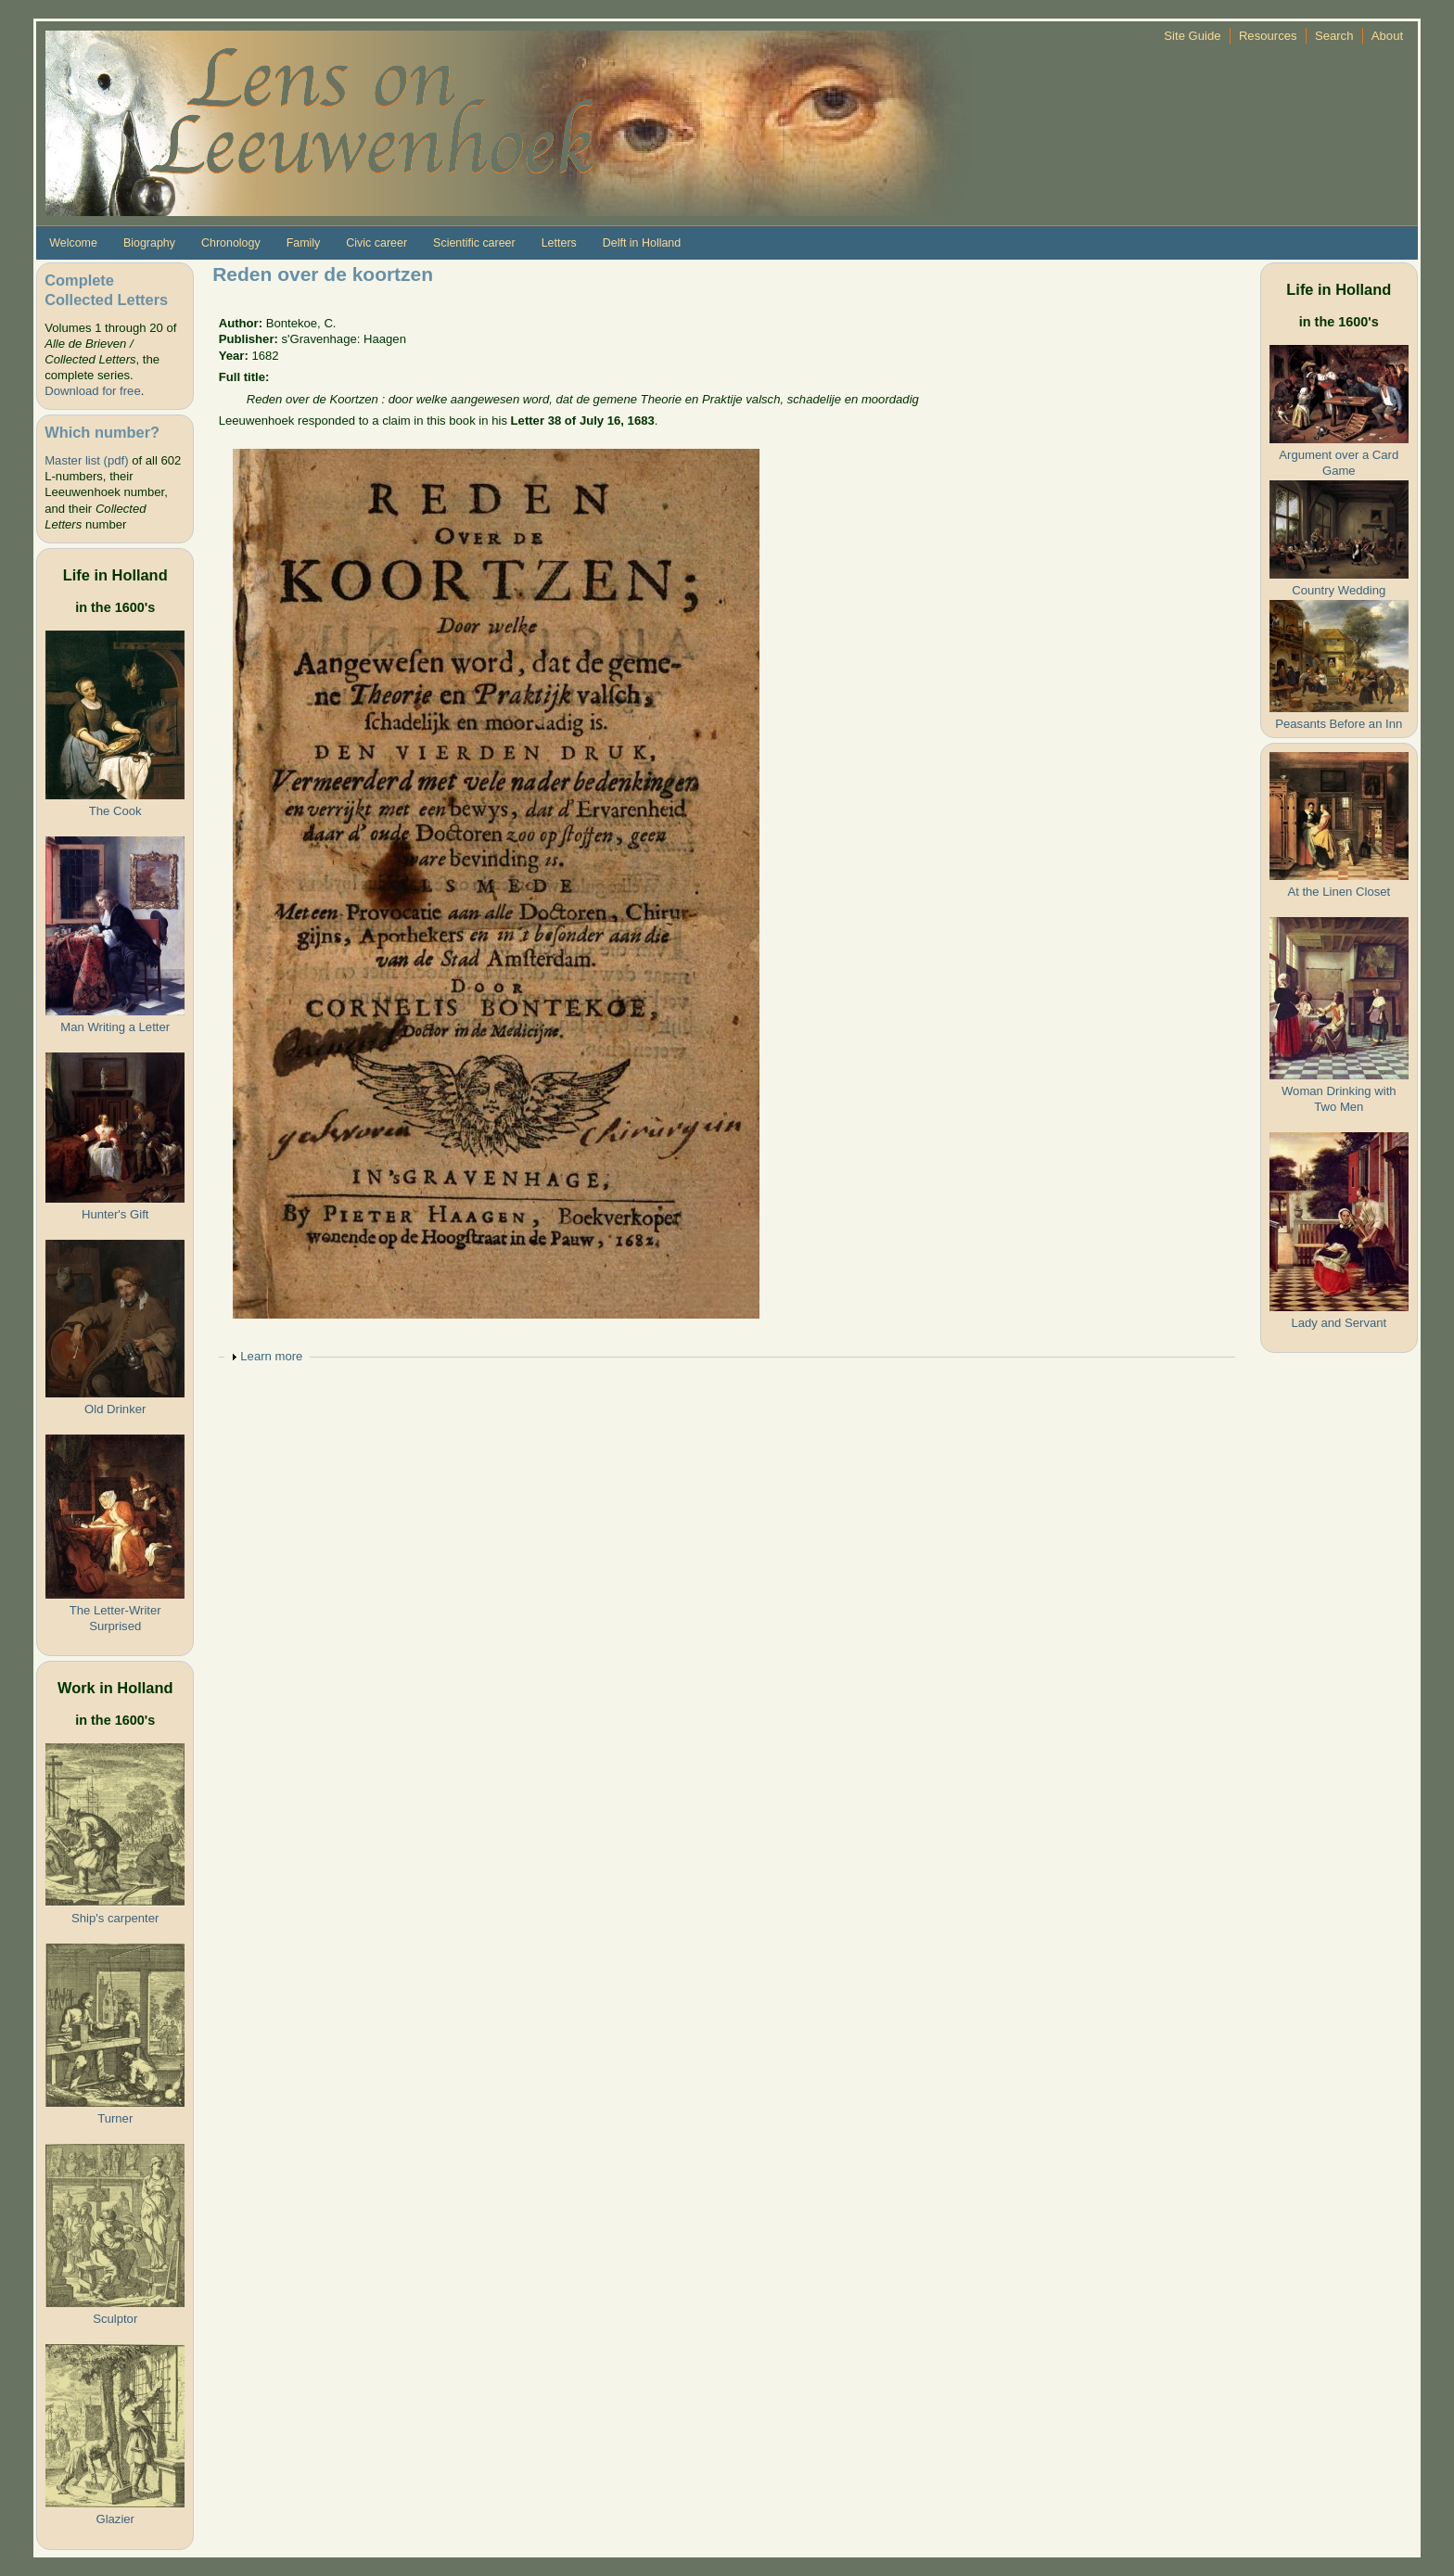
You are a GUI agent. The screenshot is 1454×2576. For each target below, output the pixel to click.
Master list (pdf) (86, 460)
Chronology (231, 242)
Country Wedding (1338, 590)
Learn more (271, 1356)
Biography (149, 242)
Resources (1268, 36)
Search (1334, 36)
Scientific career (474, 242)
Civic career (376, 242)
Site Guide (1192, 36)
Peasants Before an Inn (1338, 724)
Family (304, 242)
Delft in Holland (642, 242)
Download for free (92, 391)
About (1387, 36)
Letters (559, 242)
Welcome (73, 242)
